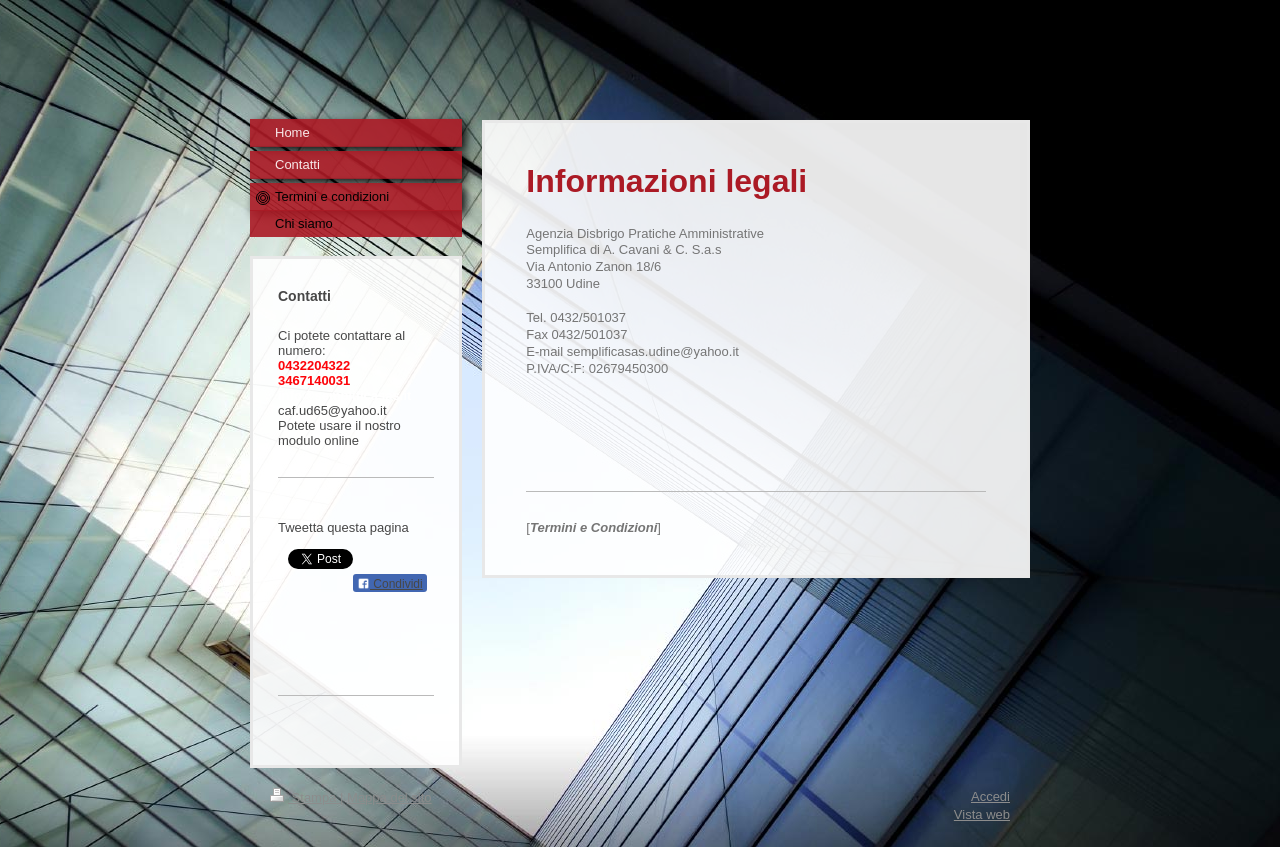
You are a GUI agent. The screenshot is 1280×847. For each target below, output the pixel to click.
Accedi (990, 796)
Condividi (390, 584)
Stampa (305, 797)
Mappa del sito (389, 797)
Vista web (982, 814)
